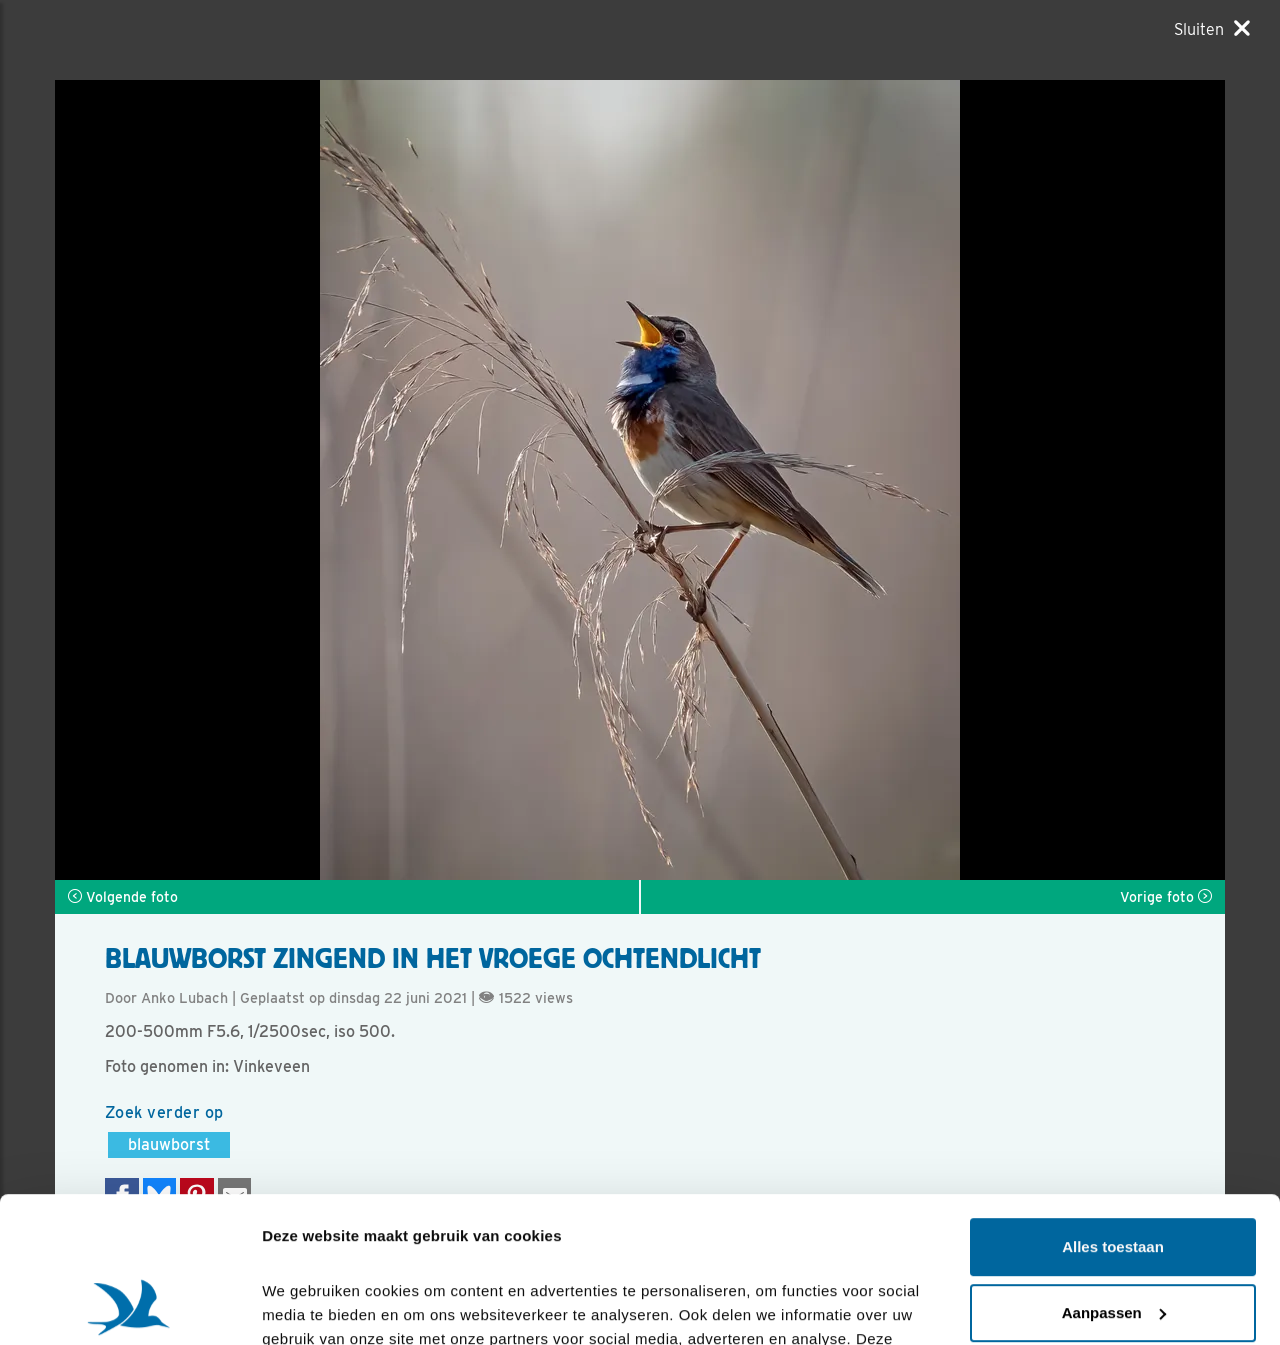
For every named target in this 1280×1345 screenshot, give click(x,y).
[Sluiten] (1212, 29)
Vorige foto (1166, 897)
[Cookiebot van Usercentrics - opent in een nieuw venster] (129, 1306)
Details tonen (309, 1305)
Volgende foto (123, 897)
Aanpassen (1114, 1175)
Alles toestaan (1113, 1110)
